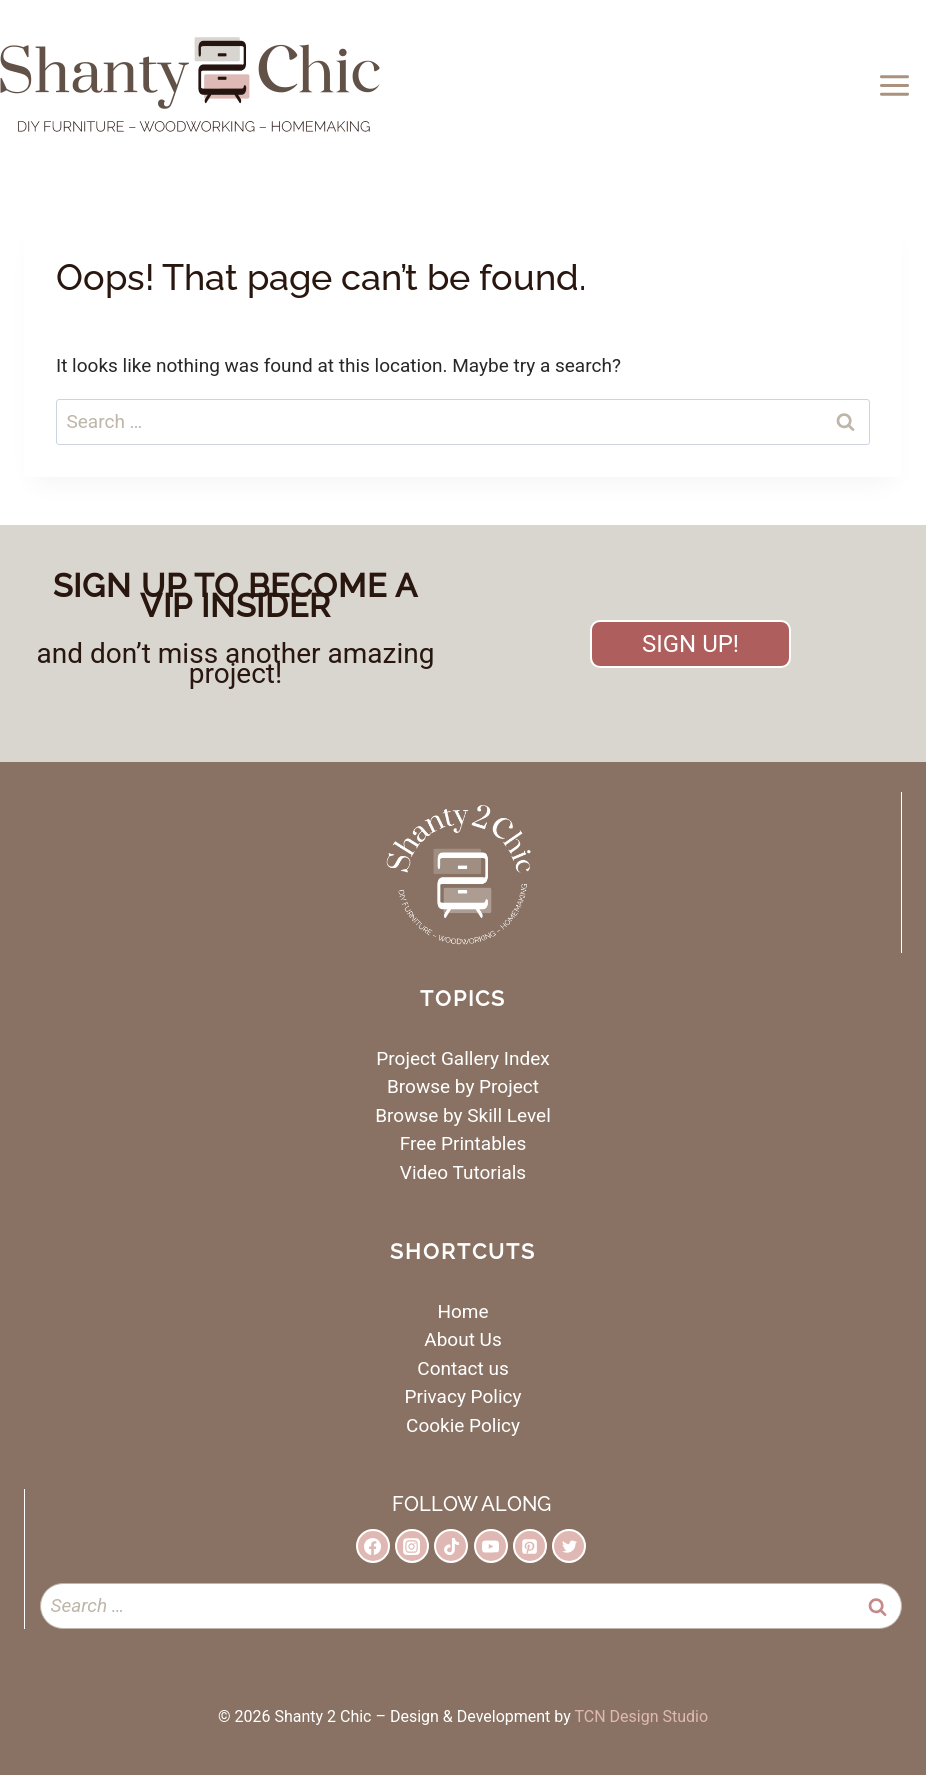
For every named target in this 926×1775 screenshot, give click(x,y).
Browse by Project (463, 1086)
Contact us (462, 1368)
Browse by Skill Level (463, 1115)
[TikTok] (451, 1546)
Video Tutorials (463, 1172)
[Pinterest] (530, 1546)
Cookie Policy (463, 1425)
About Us (462, 1339)
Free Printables (463, 1143)
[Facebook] (373, 1546)
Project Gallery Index (462, 1058)
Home (462, 1311)
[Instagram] (412, 1546)
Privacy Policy (463, 1396)
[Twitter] (569, 1546)
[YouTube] (491, 1546)
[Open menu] (897, 85)
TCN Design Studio (641, 1716)
